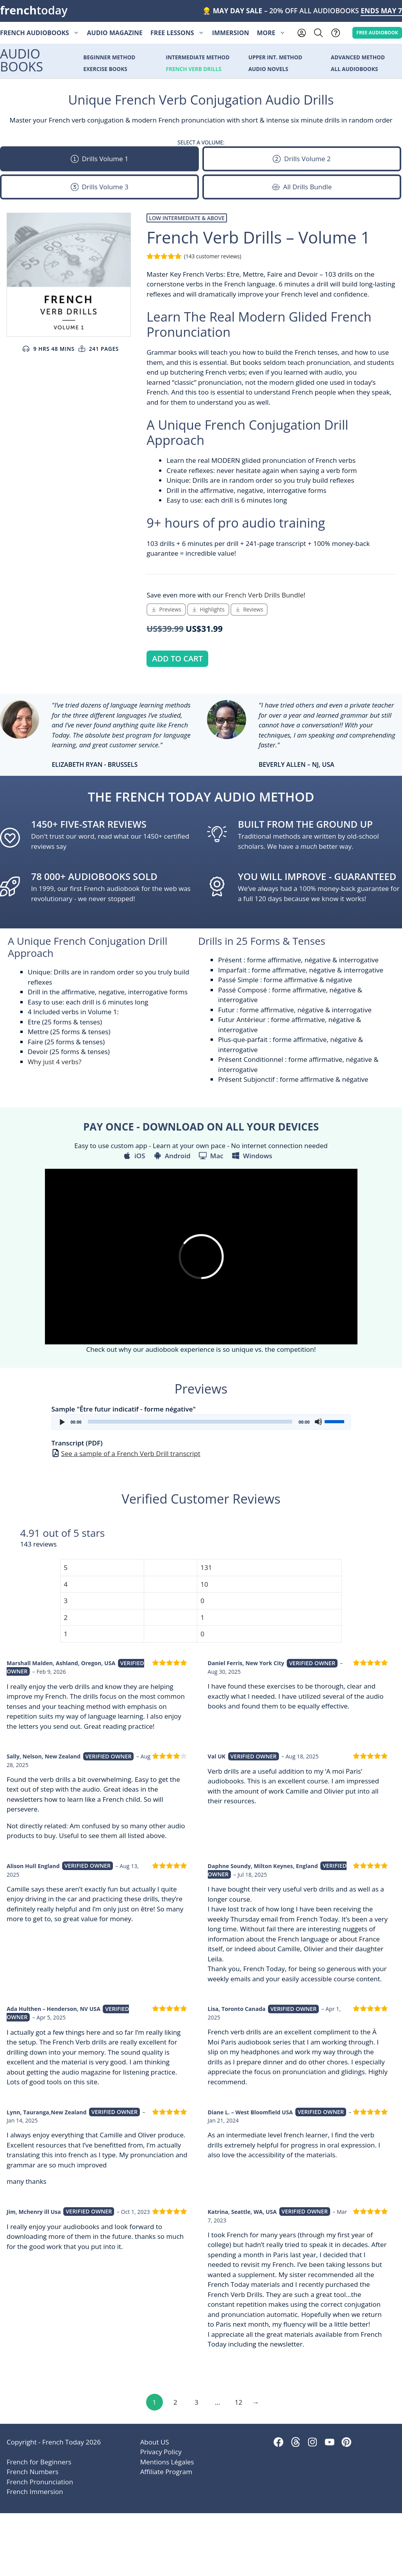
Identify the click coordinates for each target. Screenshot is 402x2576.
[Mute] (318, 1422)
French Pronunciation (40, 2481)
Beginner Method (109, 57)
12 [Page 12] (238, 2402)
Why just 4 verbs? (54, 1061)
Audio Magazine (115, 32)
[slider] (190, 1422)
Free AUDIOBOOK (377, 32)
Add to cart (177, 658)
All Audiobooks (354, 69)
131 (206, 1567)
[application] (201, 1422)
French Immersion (35, 2491)
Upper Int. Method (275, 57)
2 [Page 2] (175, 2402)
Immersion (230, 32)
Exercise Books (105, 69)
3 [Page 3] (196, 2402)
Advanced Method (358, 57)
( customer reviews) (212, 256)
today (34, 10)
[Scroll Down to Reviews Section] (249, 609)
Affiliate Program (166, 2471)
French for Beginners (39, 2461)
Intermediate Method (198, 57)
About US (154, 2441)
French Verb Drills (194, 69)
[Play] (62, 1422)
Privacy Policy (161, 2451)
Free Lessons (179, 33)
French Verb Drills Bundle (264, 594)
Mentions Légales (167, 2461)
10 (204, 1584)
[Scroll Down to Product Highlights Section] (208, 609)
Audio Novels (268, 69)
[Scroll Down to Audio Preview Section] (166, 609)
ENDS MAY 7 (381, 10)
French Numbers (33, 2471)
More (273, 33)
